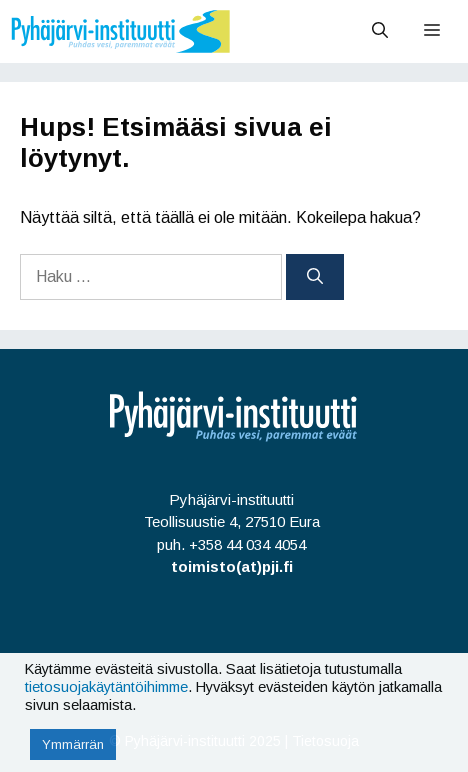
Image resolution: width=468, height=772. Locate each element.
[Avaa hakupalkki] (380, 31)
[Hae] (315, 277)
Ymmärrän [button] (73, 744)
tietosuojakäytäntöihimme (106, 687)
